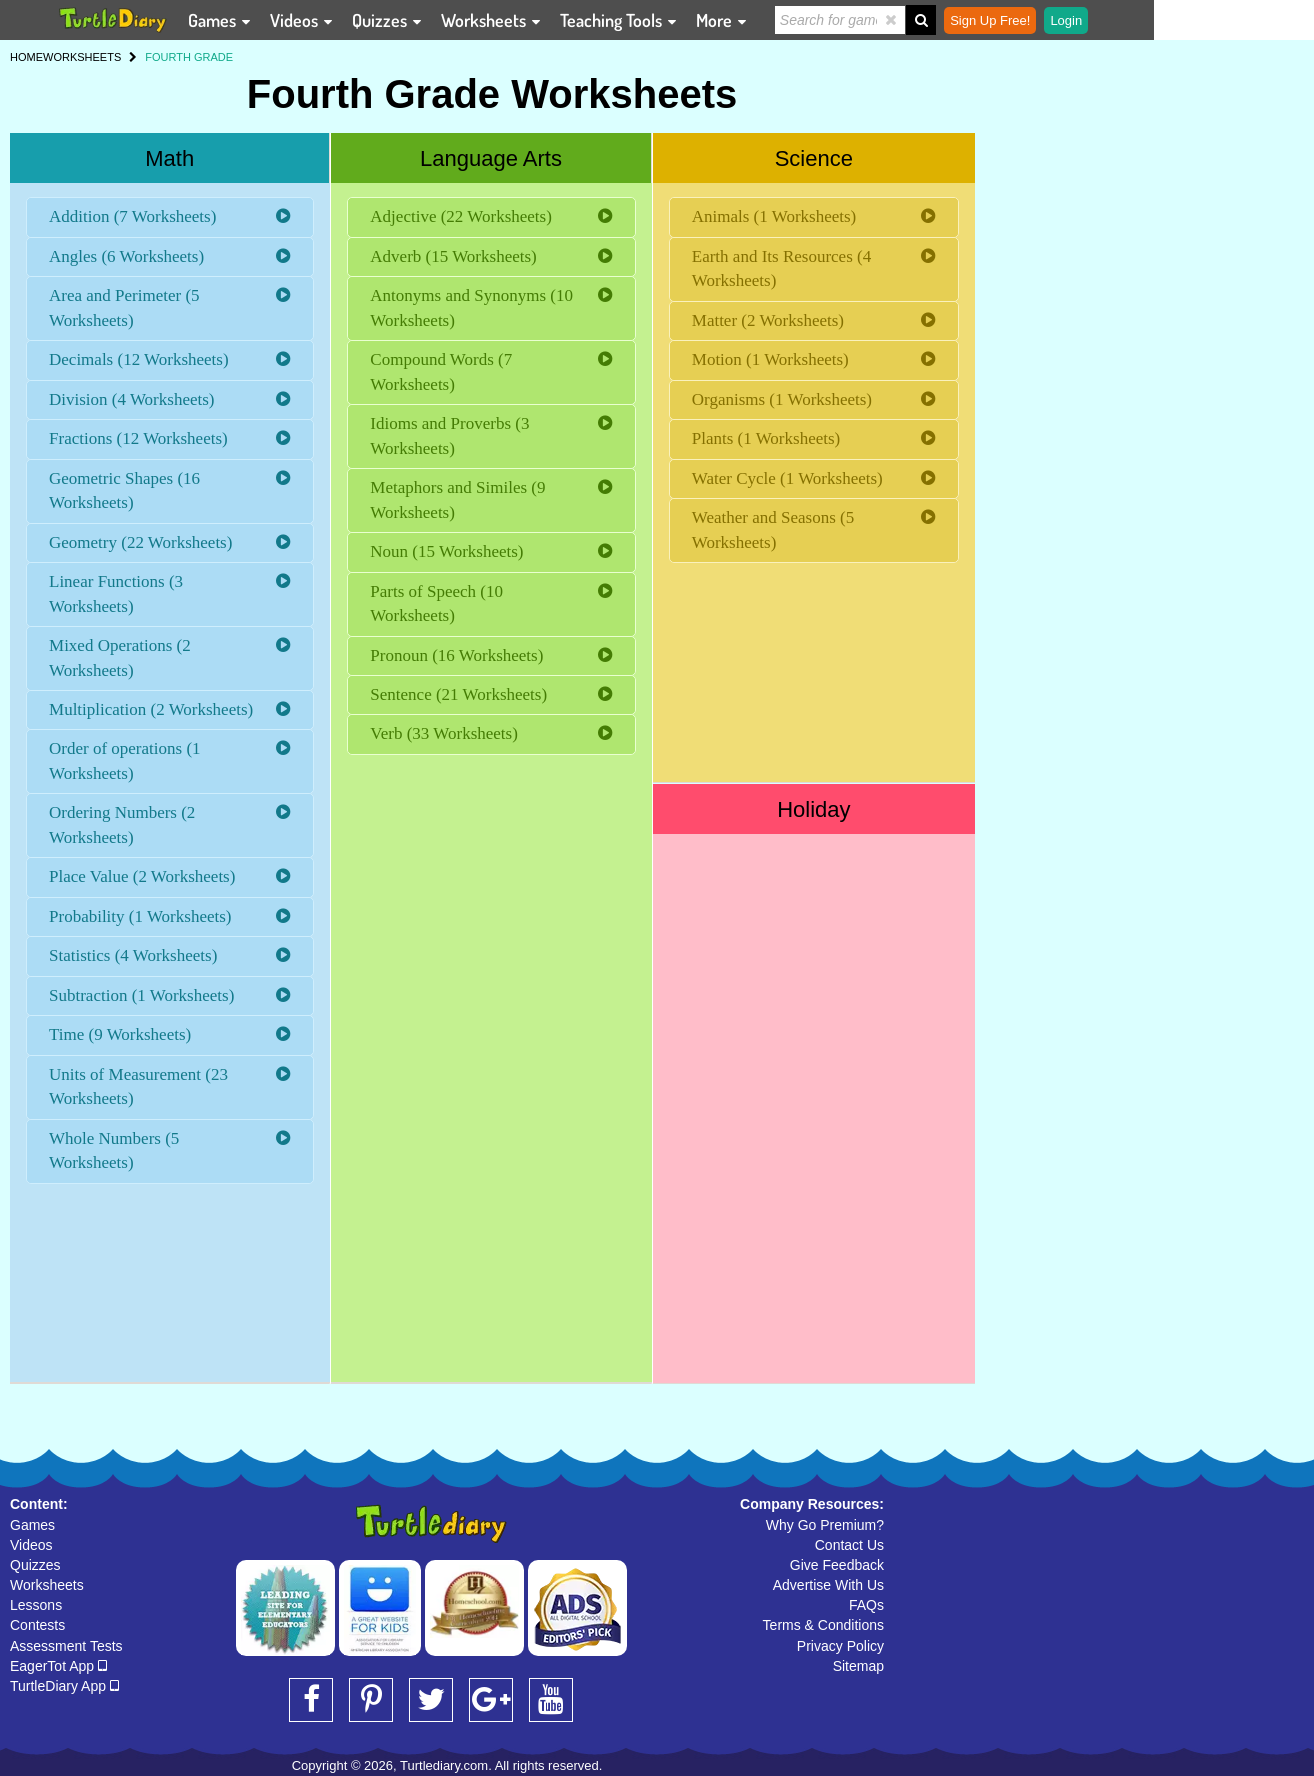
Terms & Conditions (823, 1625)
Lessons (36, 1605)
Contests (37, 1625)
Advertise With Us (828, 1585)
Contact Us (849, 1545)
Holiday (813, 809)
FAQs (866, 1605)
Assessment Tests (66, 1646)
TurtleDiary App (64, 1686)
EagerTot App (58, 1666)
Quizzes (35, 1565)
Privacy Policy (840, 1646)
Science (814, 158)
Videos (31, 1545)
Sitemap (858, 1666)
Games (32, 1525)
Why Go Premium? (825, 1525)
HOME (26, 57)
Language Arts (491, 158)
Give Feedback (837, 1565)
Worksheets (47, 1585)
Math (169, 158)
